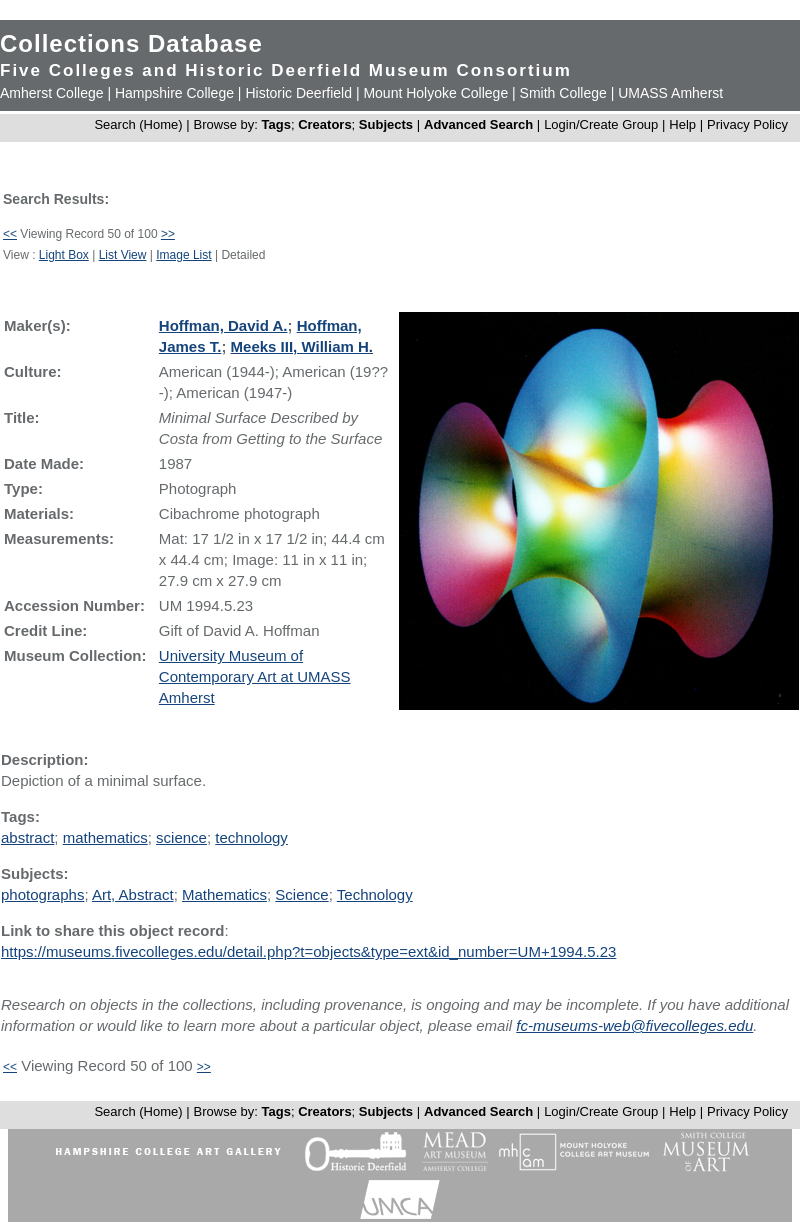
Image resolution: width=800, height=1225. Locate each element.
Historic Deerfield (298, 93)
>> (168, 234)
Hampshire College (174, 93)
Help (682, 124)
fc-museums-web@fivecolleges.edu (634, 1025)
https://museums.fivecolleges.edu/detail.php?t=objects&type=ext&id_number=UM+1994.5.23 (308, 951)
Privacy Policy (747, 124)
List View (123, 255)
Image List (183, 255)
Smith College (563, 93)
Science (301, 894)
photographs (42, 894)
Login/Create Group (603, 124)
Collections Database (131, 43)
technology (251, 837)
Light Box (64, 255)
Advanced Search (478, 124)
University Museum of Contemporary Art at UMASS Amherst (255, 676)
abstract (27, 837)
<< (10, 234)
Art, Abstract (133, 894)
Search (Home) (138, 124)
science (181, 837)
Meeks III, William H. (302, 346)
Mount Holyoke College (435, 93)
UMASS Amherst (670, 93)
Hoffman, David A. (223, 325)
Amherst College (52, 93)
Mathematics (224, 894)
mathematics (105, 837)
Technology (375, 894)
